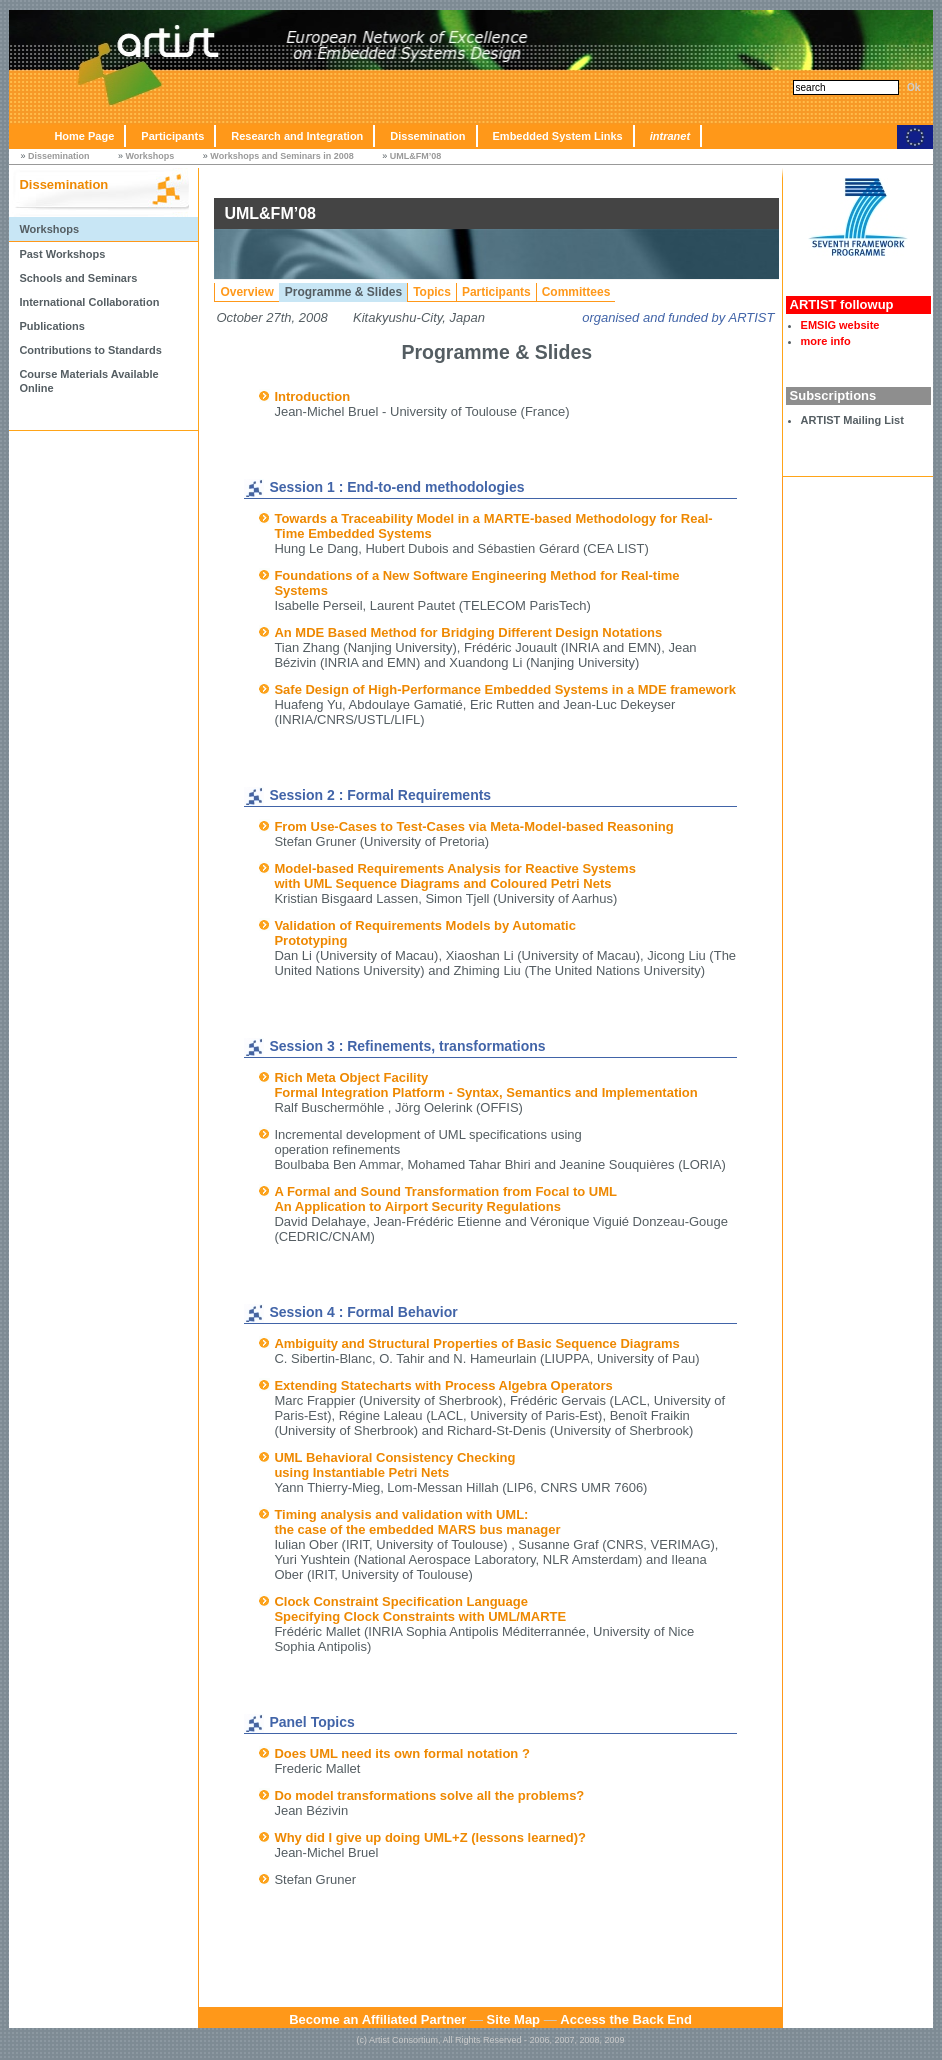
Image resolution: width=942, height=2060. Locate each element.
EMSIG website (840, 325)
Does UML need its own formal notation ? (401, 1753)
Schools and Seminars (78, 278)
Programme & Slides (343, 292)
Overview (246, 292)
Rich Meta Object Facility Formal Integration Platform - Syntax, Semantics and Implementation (485, 1085)
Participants (172, 136)
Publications (51, 326)
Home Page (84, 136)
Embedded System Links (558, 136)
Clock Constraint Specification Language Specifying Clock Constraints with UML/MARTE (420, 1609)
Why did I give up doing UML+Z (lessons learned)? (430, 1837)
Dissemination (427, 136)
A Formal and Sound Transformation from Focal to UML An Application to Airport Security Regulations (445, 1199)
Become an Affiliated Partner (377, 2019)
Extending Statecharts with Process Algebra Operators (443, 1385)
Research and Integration (297, 136)
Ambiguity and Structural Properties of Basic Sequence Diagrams (476, 1343)
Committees (576, 292)
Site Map (513, 2019)
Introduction (312, 396)
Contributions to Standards (90, 350)
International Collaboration (89, 302)
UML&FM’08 (416, 156)
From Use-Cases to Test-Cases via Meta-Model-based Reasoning (473, 826)
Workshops (149, 156)
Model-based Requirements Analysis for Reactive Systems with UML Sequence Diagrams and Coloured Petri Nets (454, 876)
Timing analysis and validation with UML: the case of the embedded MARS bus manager (417, 1522)
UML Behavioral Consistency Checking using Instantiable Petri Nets (394, 1465)
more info (826, 341)
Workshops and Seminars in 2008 (281, 156)
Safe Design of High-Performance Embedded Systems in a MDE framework (505, 689)
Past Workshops (62, 254)
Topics (432, 292)
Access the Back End (626, 2019)
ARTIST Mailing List (852, 420)
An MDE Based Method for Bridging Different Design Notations (468, 632)
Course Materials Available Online (88, 381)
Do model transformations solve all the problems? (429, 1795)
